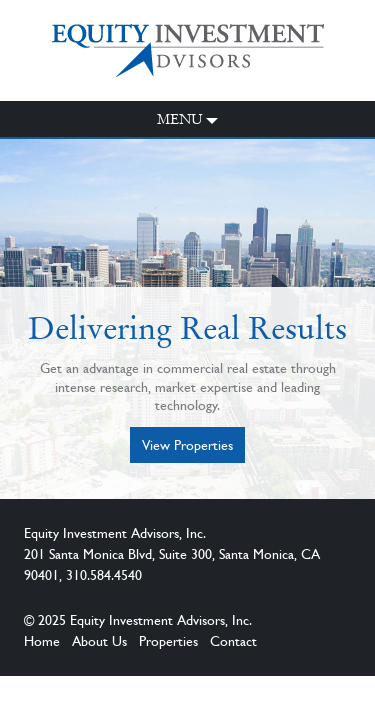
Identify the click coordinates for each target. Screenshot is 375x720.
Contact (233, 641)
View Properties (187, 445)
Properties (168, 641)
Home (42, 641)
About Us (99, 641)
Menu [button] (180, 119)
